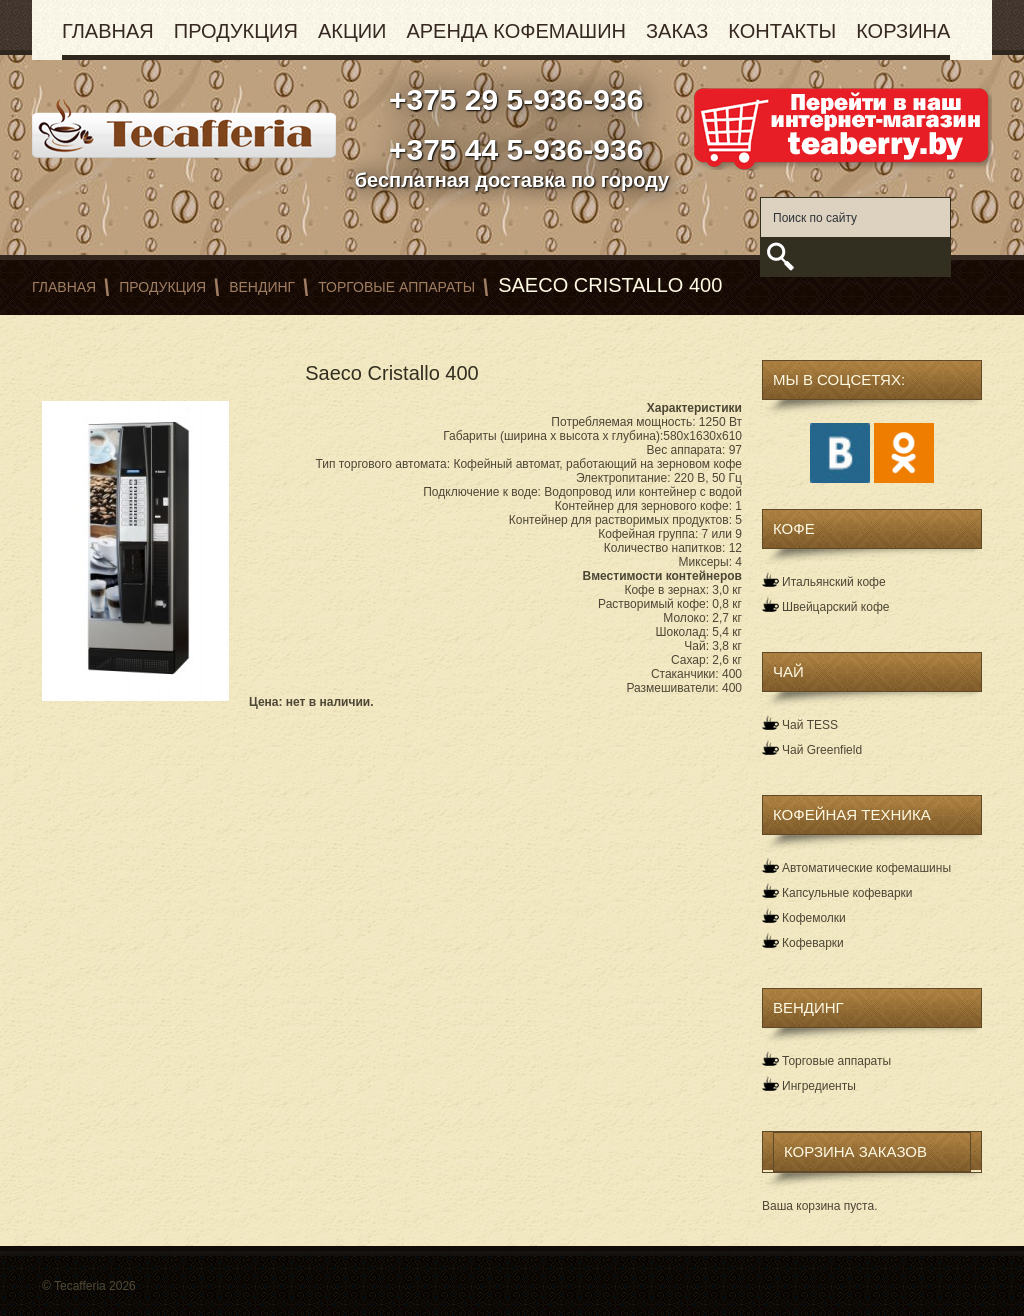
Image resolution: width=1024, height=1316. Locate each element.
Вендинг (262, 287)
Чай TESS (810, 725)
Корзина (903, 31)
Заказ (677, 31)
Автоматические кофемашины (866, 868)
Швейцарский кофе (835, 607)
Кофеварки (813, 943)
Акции (352, 31)
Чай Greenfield (822, 750)
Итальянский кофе (834, 582)
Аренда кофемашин (516, 31)
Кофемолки (814, 918)
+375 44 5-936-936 (512, 149)
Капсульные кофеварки (847, 893)
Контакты (782, 31)
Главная (108, 31)
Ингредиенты (819, 1086)
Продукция (236, 31)
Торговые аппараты (396, 287)
